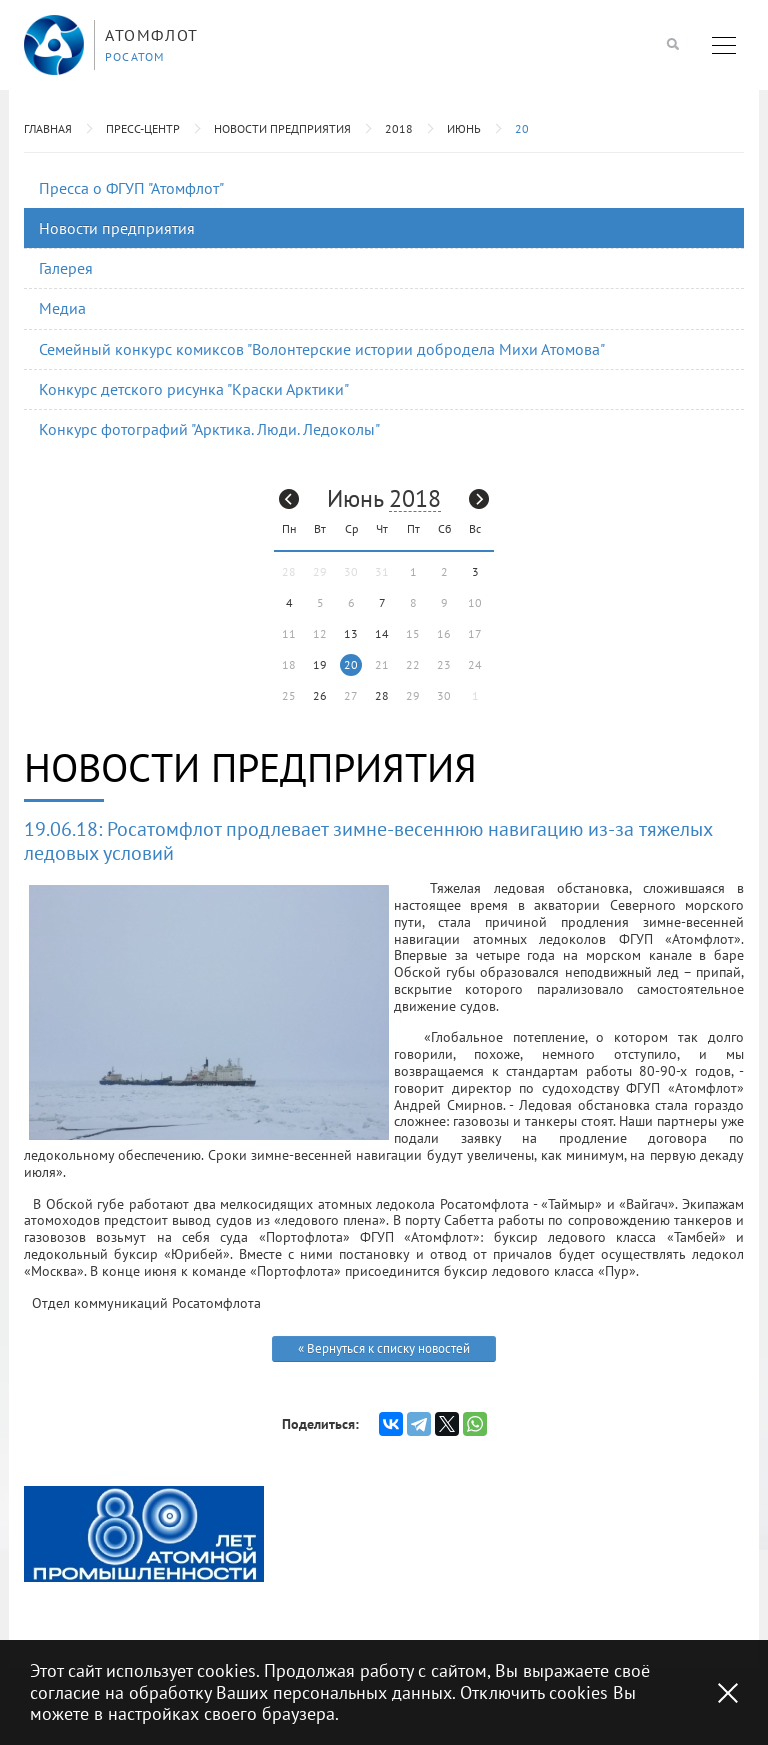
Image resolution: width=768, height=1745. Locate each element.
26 (320, 695)
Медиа (62, 308)
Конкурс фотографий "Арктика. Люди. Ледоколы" (209, 429)
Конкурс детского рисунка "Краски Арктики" (194, 389)
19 (320, 664)
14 (382, 633)
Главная (48, 128)
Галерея (66, 268)
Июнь (464, 128)
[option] (144, 1534)
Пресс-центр (143, 128)
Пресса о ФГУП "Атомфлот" (131, 188)
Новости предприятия (282, 128)
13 (351, 633)
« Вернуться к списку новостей (384, 1348)
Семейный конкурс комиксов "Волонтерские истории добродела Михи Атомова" (322, 349)
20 (522, 128)
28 (382, 695)
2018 (399, 128)
